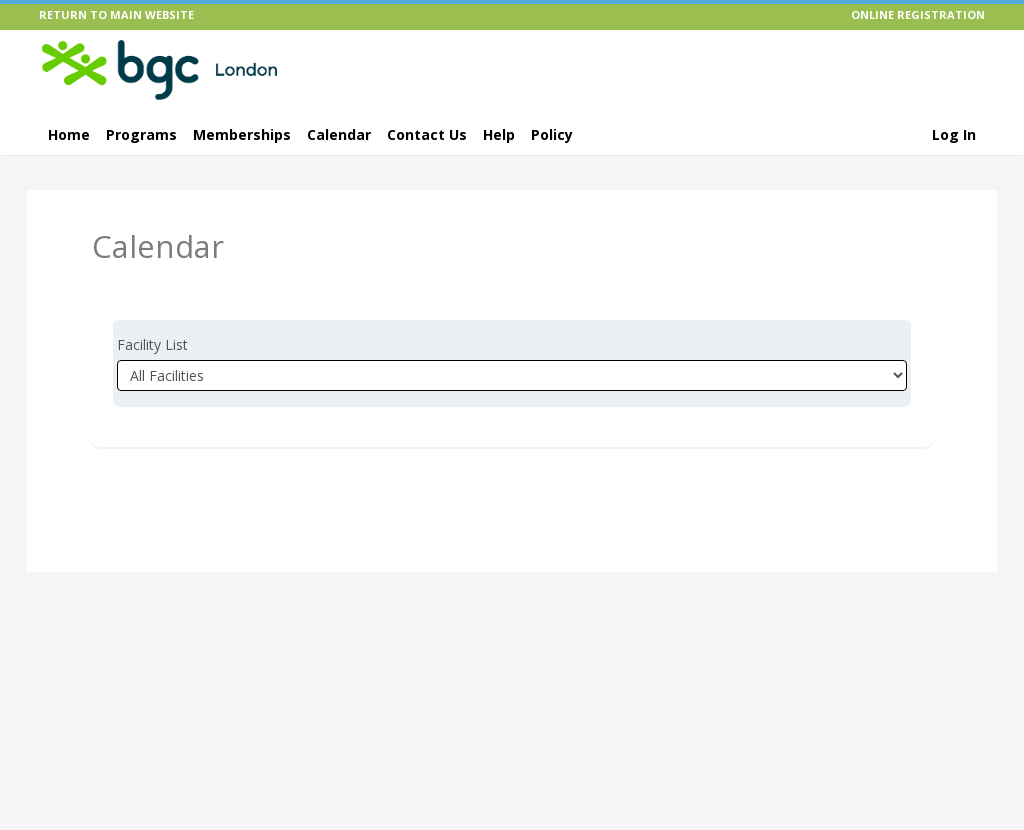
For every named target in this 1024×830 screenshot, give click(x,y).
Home (69, 134)
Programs (141, 134)
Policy (552, 134)
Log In (954, 134)
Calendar (339, 134)
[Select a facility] (512, 375)
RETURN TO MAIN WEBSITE (116, 14)
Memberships (242, 134)
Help (499, 134)
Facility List (152, 344)
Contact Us (427, 134)
